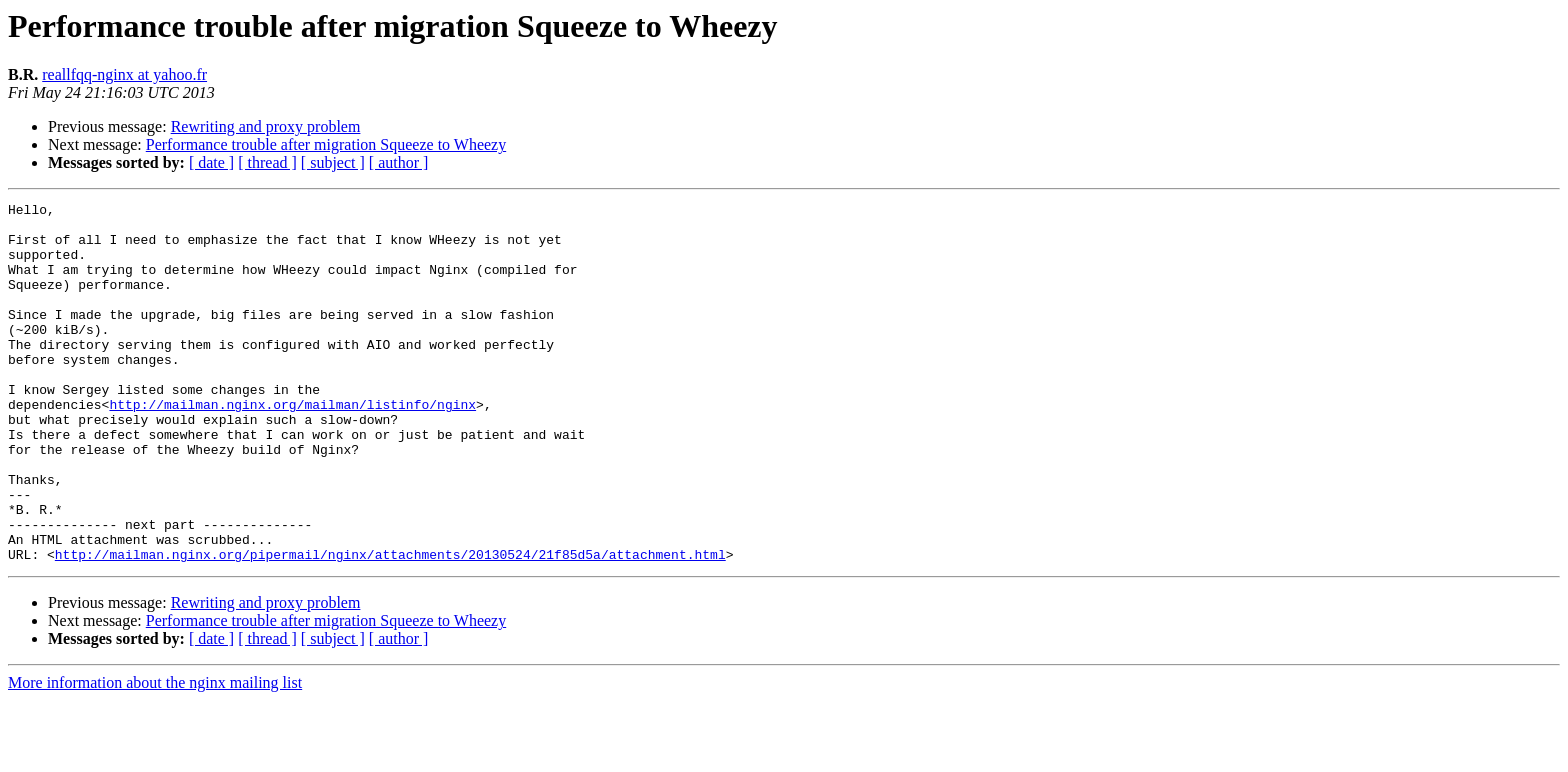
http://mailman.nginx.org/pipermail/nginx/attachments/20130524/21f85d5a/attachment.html (390, 626)
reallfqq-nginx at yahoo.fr (124, 74)
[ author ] (399, 162)
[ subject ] (333, 162)
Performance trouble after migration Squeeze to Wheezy (326, 144)
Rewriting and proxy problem (266, 126)
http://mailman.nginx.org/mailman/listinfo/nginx (292, 446)
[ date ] (211, 162)
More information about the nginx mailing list (155, 754)
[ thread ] (267, 162)
